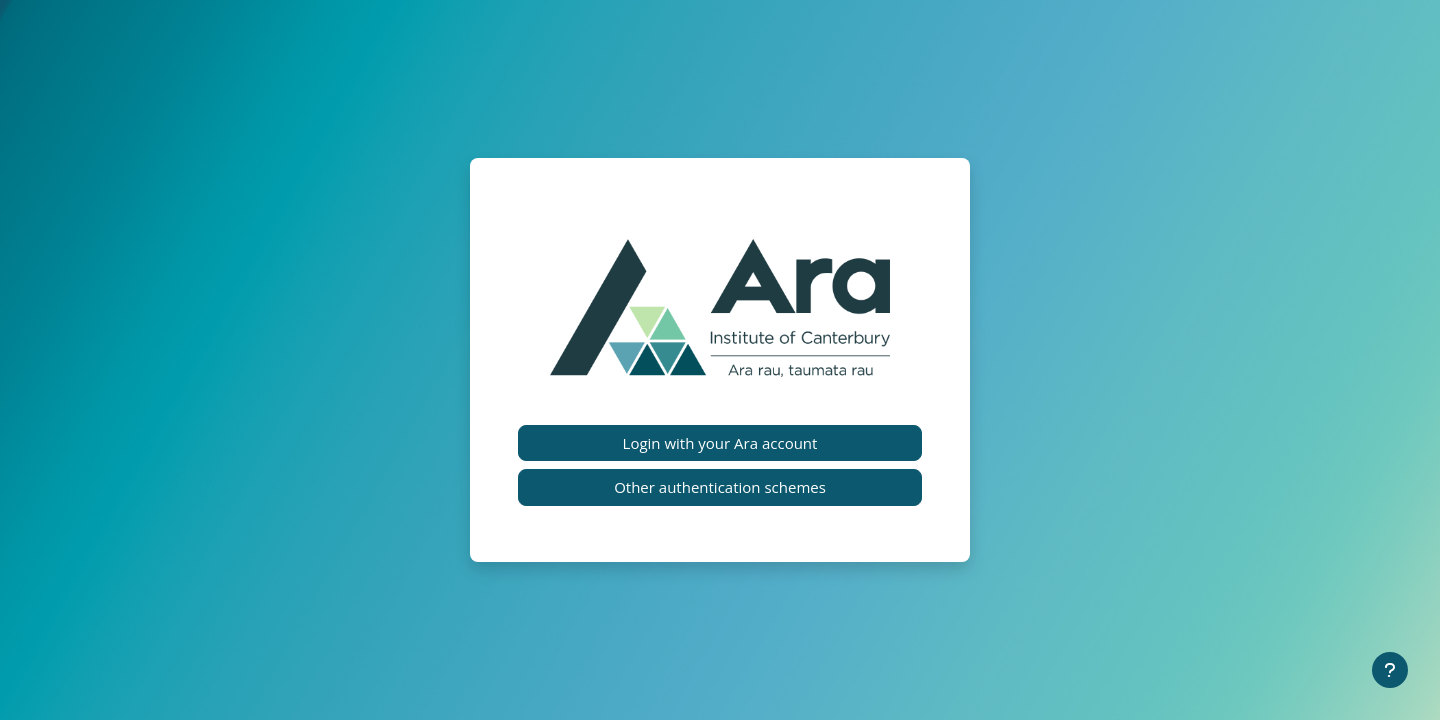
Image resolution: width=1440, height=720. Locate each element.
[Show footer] (1390, 670)
